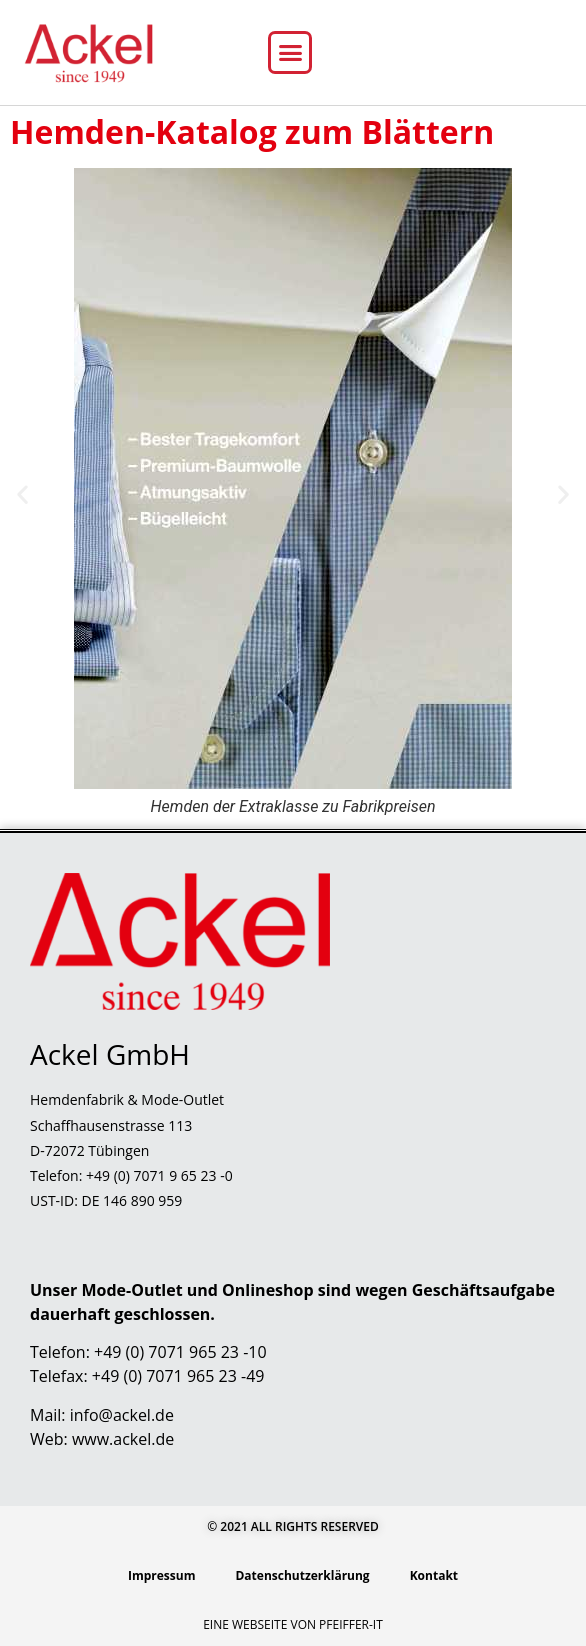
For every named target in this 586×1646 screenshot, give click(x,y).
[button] (290, 53)
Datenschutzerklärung (302, 1575)
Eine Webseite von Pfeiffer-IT (293, 1624)
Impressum (162, 1575)
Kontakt (434, 1575)
